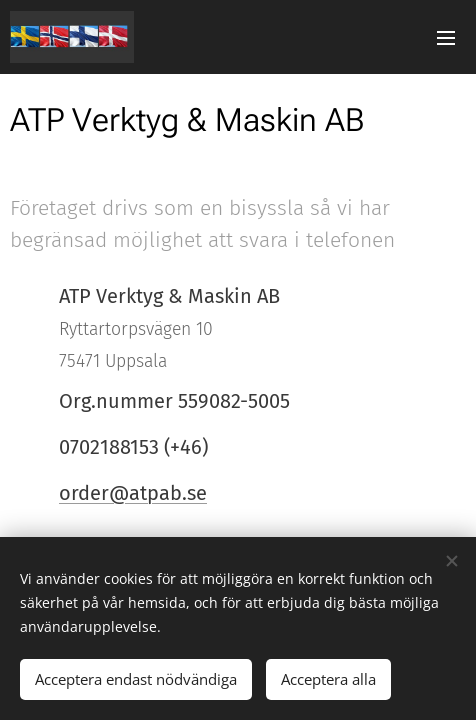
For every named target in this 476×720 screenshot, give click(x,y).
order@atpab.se (133, 493)
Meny (446, 38)
